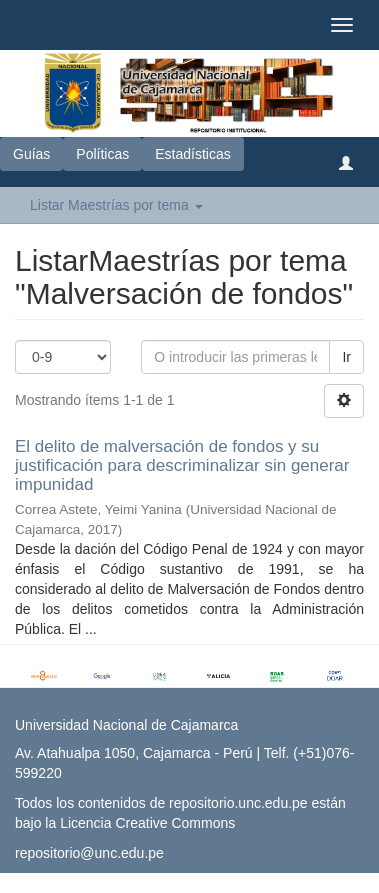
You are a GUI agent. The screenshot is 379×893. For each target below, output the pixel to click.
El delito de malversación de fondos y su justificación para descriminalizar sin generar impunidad (182, 465)
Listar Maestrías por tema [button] (116, 205)
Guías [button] (31, 154)
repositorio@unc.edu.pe (89, 853)
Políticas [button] (102, 154)
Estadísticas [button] (192, 154)
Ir (346, 357)
